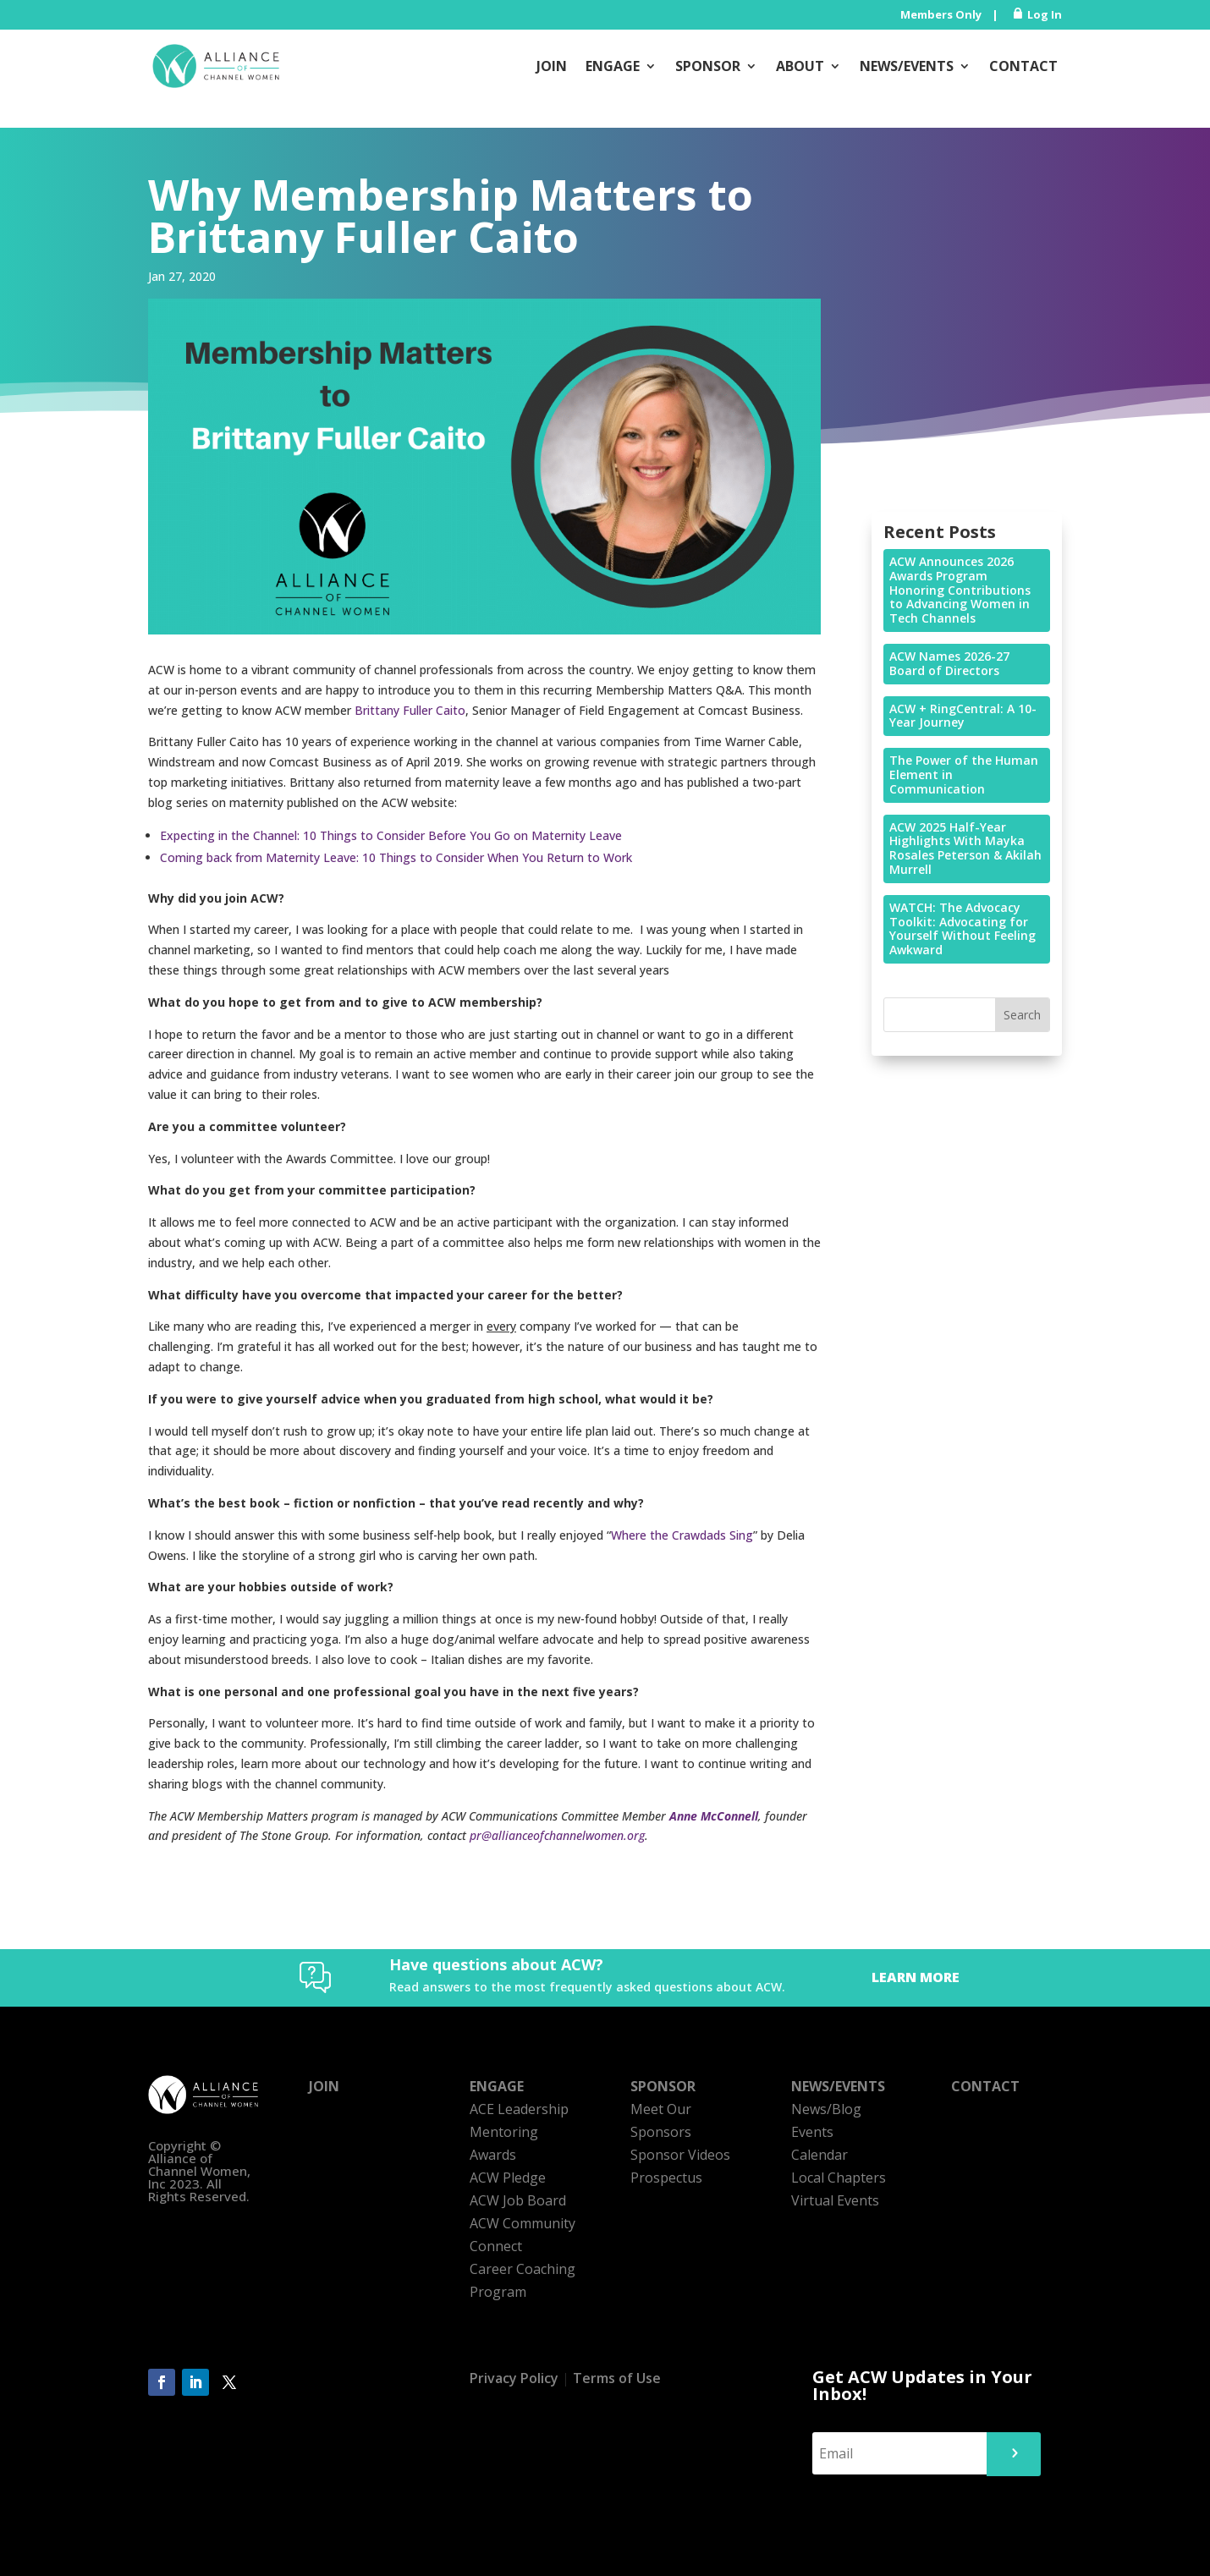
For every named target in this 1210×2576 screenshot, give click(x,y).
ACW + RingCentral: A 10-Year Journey (963, 715)
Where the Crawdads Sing (682, 1535)
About (800, 66)
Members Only (941, 14)
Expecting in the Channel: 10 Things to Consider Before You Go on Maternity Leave (391, 835)
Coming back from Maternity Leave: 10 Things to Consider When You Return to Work (396, 857)
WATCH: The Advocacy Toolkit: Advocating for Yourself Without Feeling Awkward (962, 928)
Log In (1044, 14)
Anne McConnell (713, 1816)
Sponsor (707, 66)
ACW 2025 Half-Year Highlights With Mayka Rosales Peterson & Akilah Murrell (965, 848)
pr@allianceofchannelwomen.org (557, 1835)
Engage (613, 66)
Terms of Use (617, 2378)
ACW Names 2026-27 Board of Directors (949, 663)
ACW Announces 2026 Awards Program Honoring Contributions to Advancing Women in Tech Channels (960, 589)
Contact (1023, 66)
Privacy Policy (514, 2378)
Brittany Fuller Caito (410, 710)
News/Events (907, 66)
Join (551, 66)
